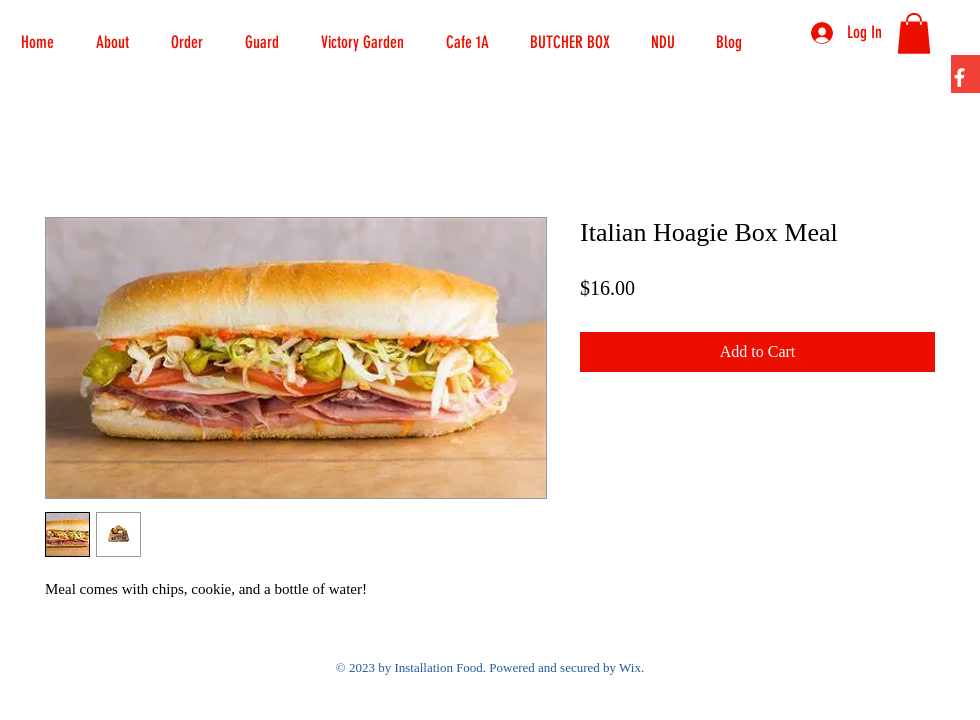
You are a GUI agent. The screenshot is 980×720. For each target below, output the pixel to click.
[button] (187, 33)
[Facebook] (959, 77)
